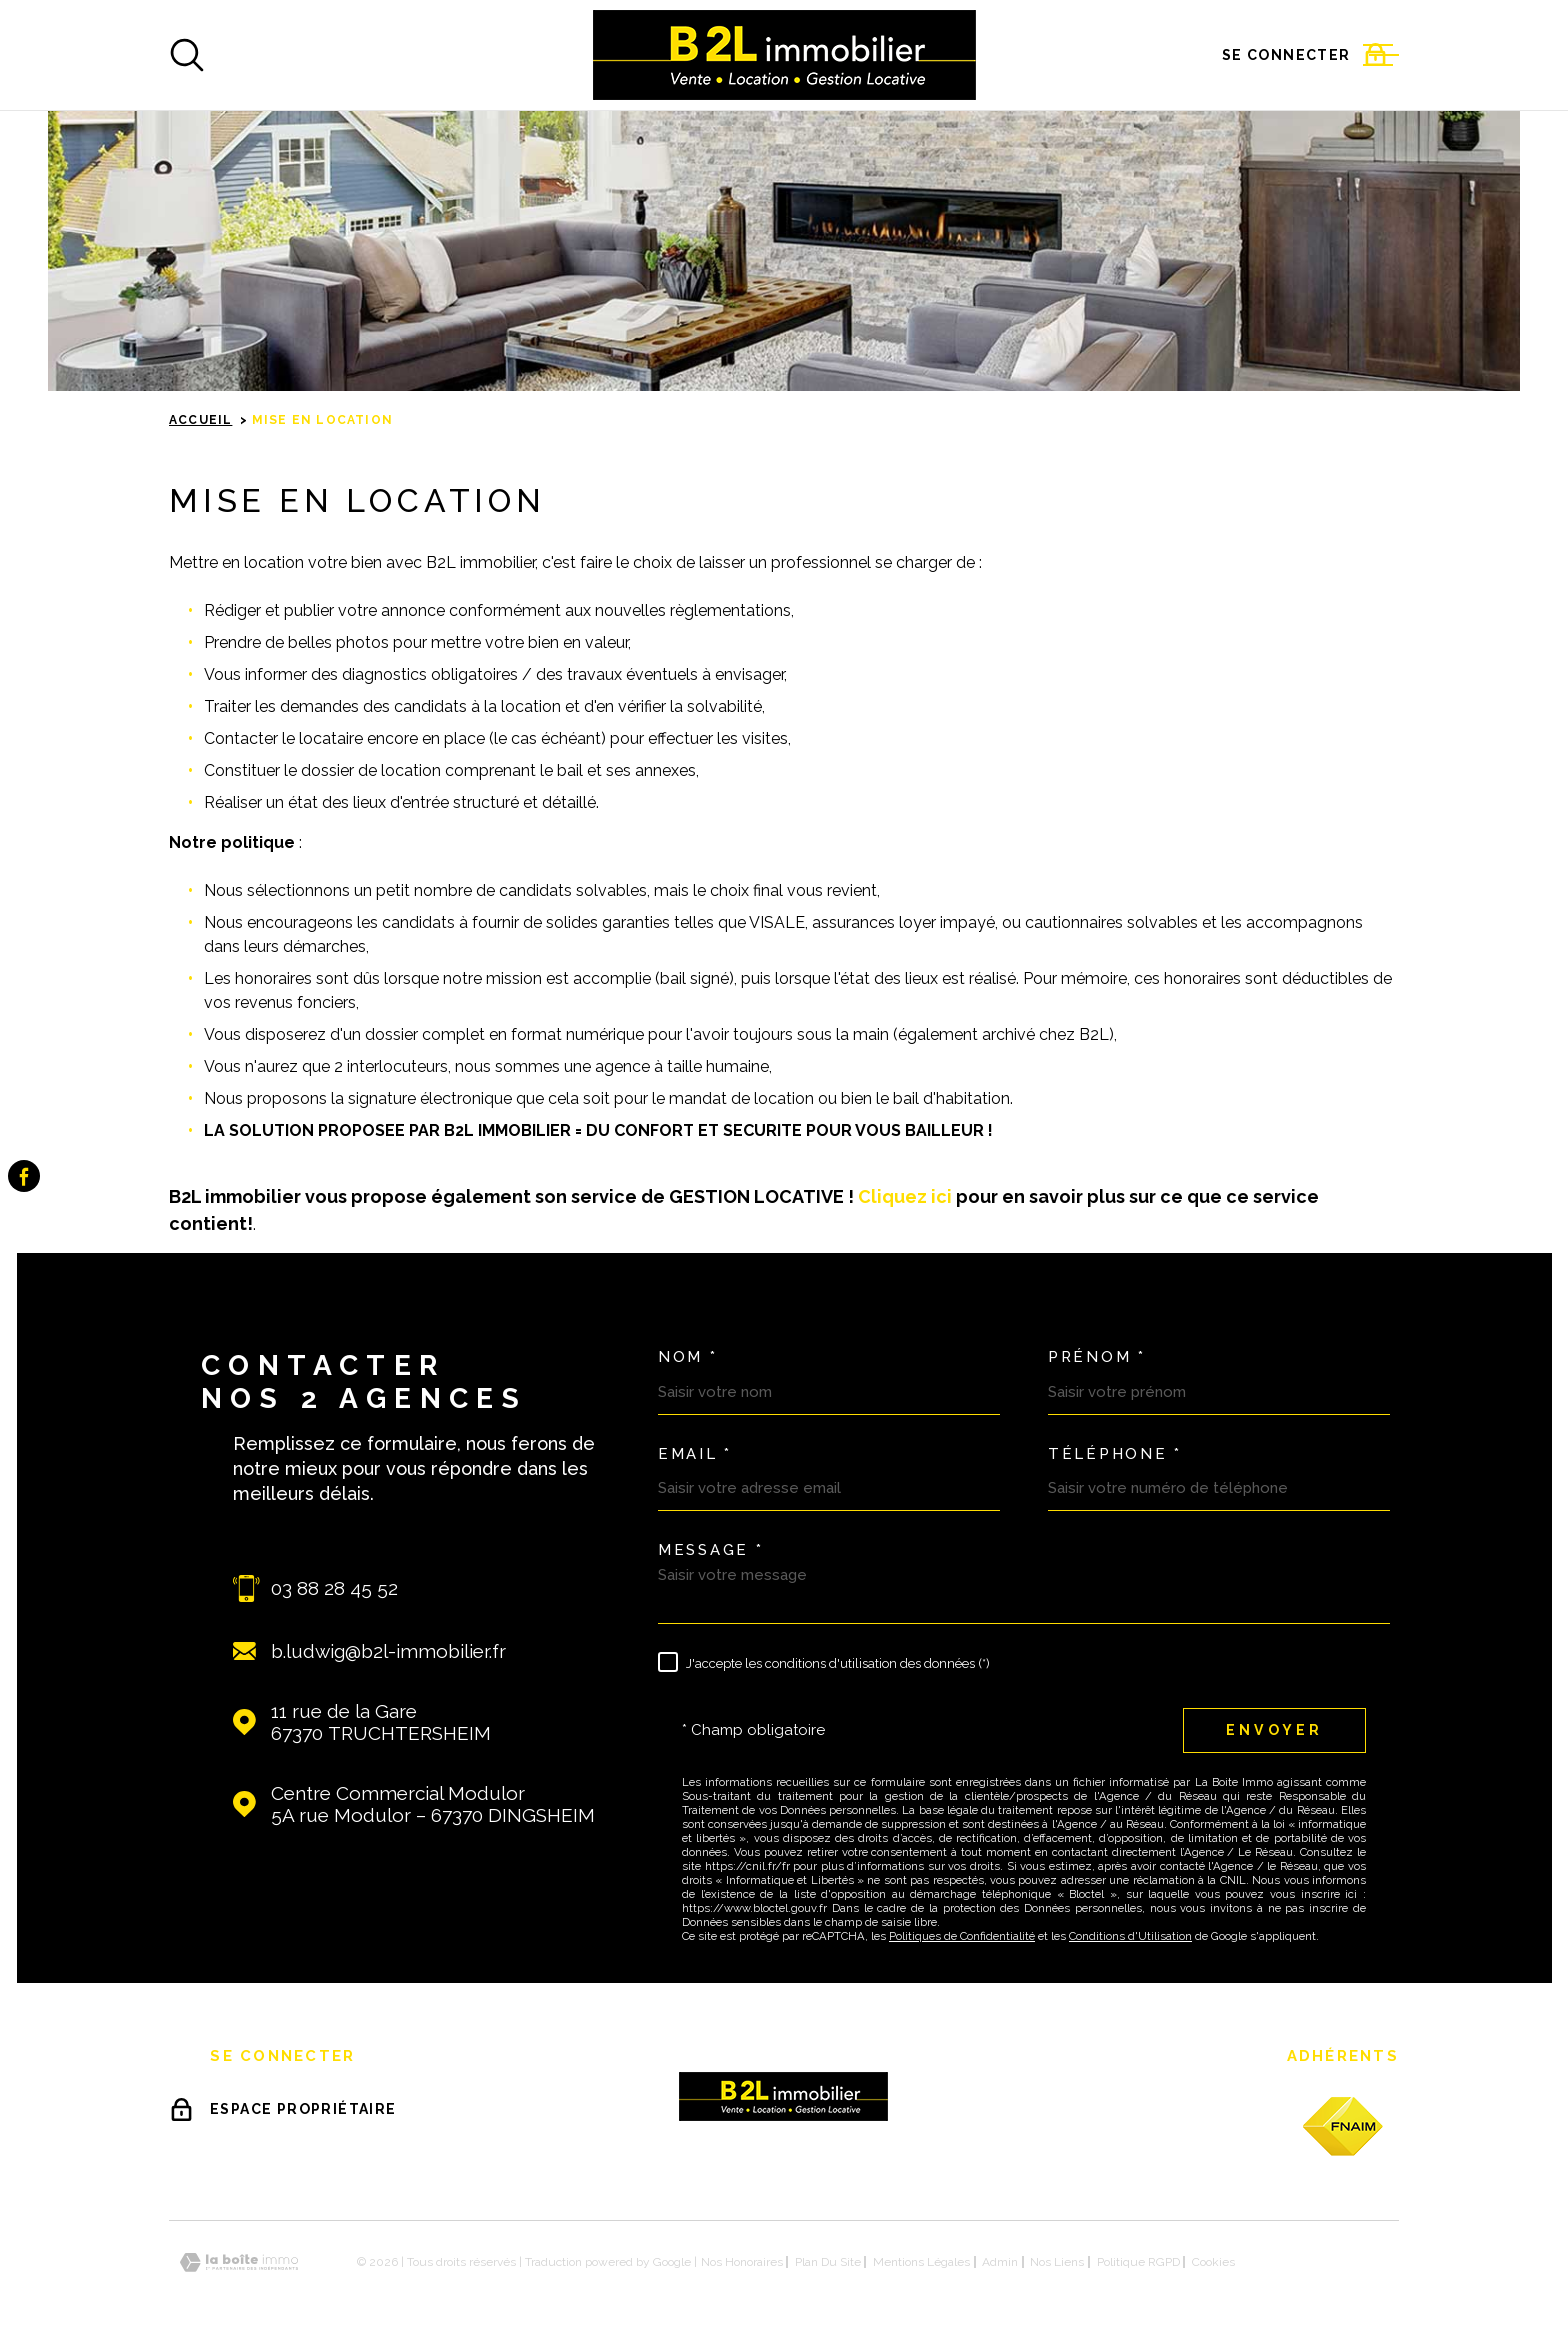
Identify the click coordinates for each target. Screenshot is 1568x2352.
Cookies (1213, 2262)
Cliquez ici (907, 1196)
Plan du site (828, 2262)
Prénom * (1097, 1357)
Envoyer (1274, 1730)
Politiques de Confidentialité (962, 1936)
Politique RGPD (1138, 2262)
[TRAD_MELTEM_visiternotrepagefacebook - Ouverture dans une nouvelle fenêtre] (24, 1176)
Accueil (200, 420)
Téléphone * (1115, 1454)
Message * (710, 1550)
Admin (1000, 2262)
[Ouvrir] (187, 55)
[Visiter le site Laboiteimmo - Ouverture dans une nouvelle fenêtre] (239, 2262)
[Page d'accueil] (784, 55)
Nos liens (1057, 2262)
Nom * (688, 1357)
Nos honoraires (742, 2262)
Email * (695, 1454)
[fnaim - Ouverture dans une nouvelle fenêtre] (1343, 2126)
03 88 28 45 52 (334, 1588)
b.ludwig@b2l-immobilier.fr (388, 1651)
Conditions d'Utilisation (1130, 1936)
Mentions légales (921, 2262)
